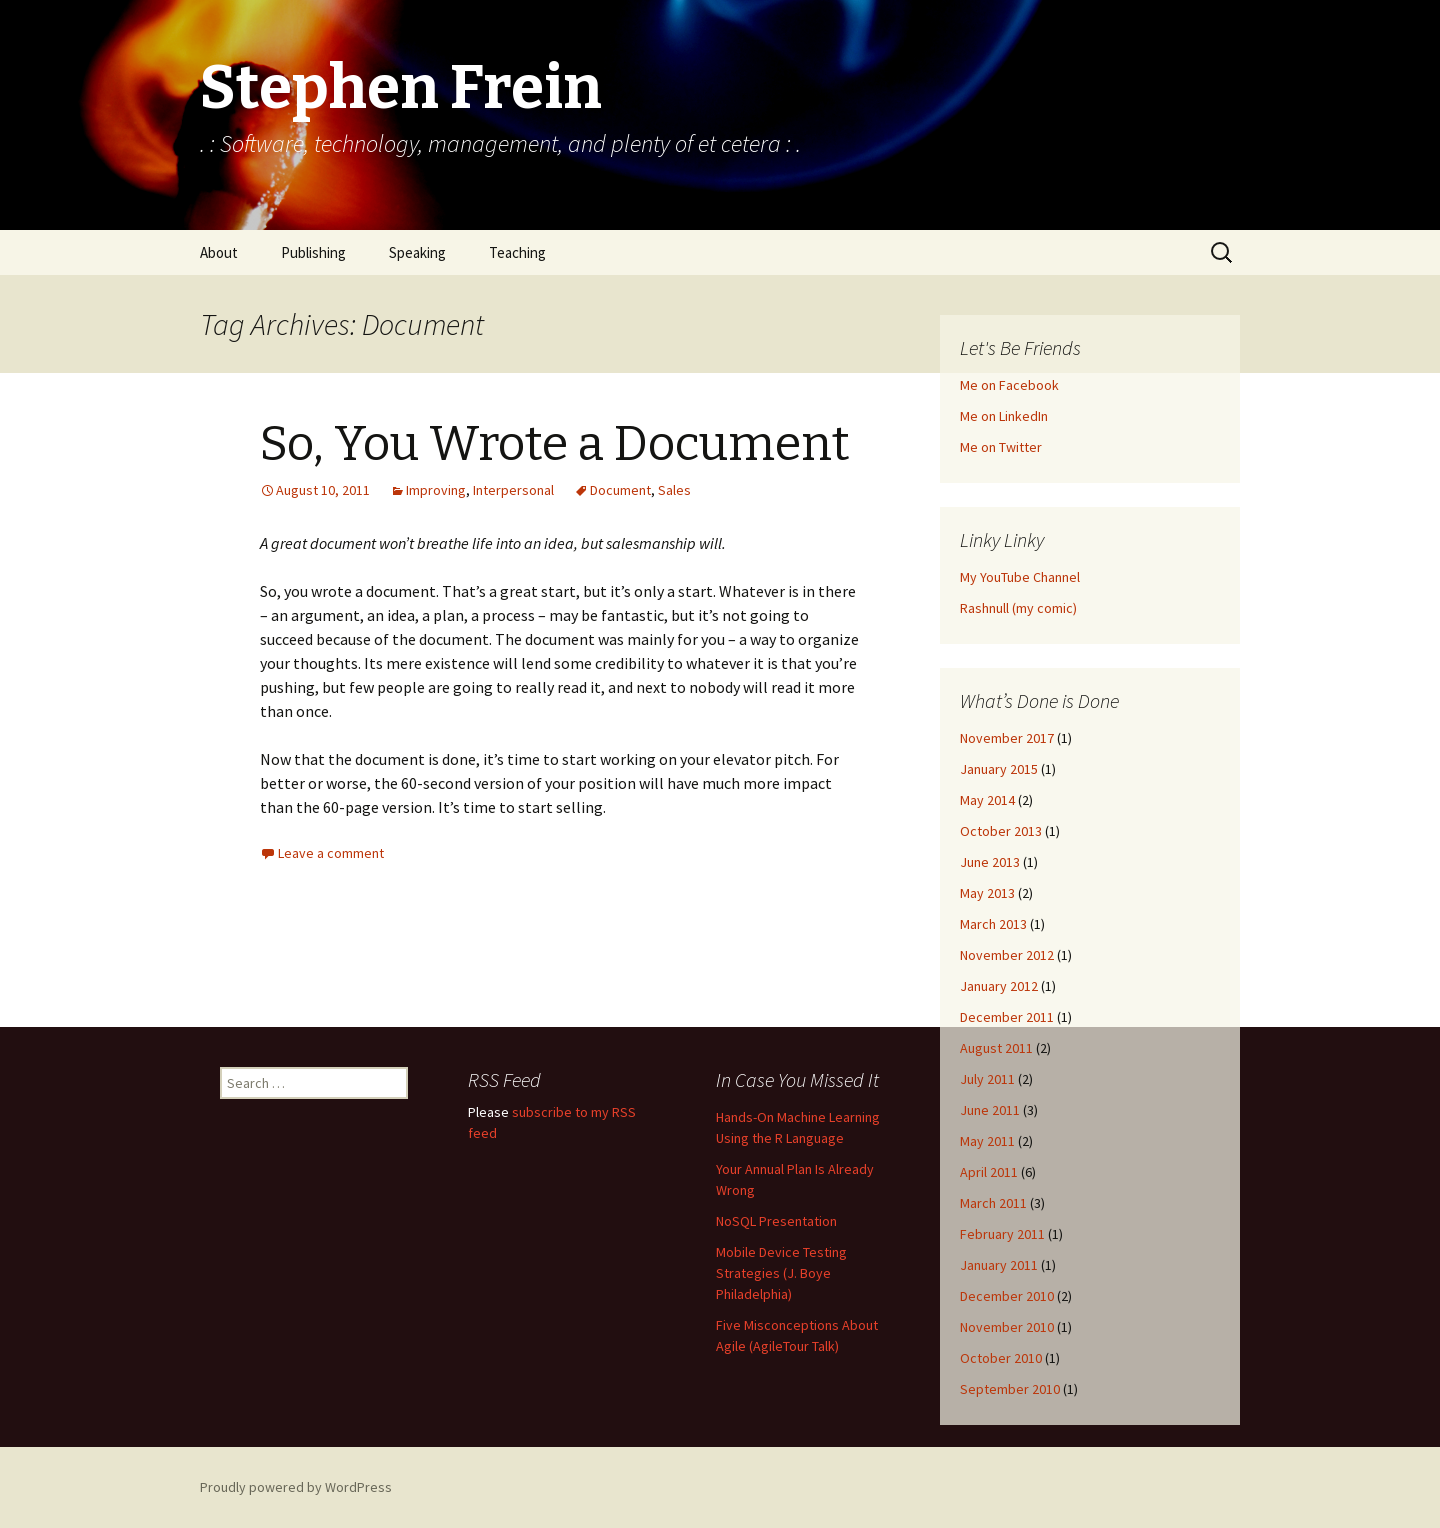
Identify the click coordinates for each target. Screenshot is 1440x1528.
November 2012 (1007, 955)
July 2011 (987, 1079)
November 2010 (1007, 1327)
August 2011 (996, 1048)
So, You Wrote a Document (555, 444)
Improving (436, 490)
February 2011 (1002, 1234)
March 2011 (993, 1203)
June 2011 (990, 1110)
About (219, 252)
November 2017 (1007, 738)
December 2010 (1007, 1296)
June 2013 (990, 862)
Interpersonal (513, 490)
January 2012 (999, 986)
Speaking (417, 252)
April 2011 (989, 1172)
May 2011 (987, 1141)
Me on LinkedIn (1004, 416)
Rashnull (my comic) (1018, 608)
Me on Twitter (1001, 447)
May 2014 (987, 800)
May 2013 (987, 893)
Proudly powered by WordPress (296, 1487)
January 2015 (999, 769)
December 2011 (1007, 1017)
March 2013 (993, 924)
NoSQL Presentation (776, 1221)
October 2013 (1001, 831)
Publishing (313, 252)
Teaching (517, 252)
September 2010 (1010, 1389)
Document (620, 490)
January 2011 (999, 1265)
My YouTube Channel (1020, 577)
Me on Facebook (1009, 385)
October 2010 (1001, 1358)
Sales (674, 490)
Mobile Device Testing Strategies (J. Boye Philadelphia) (781, 1273)
